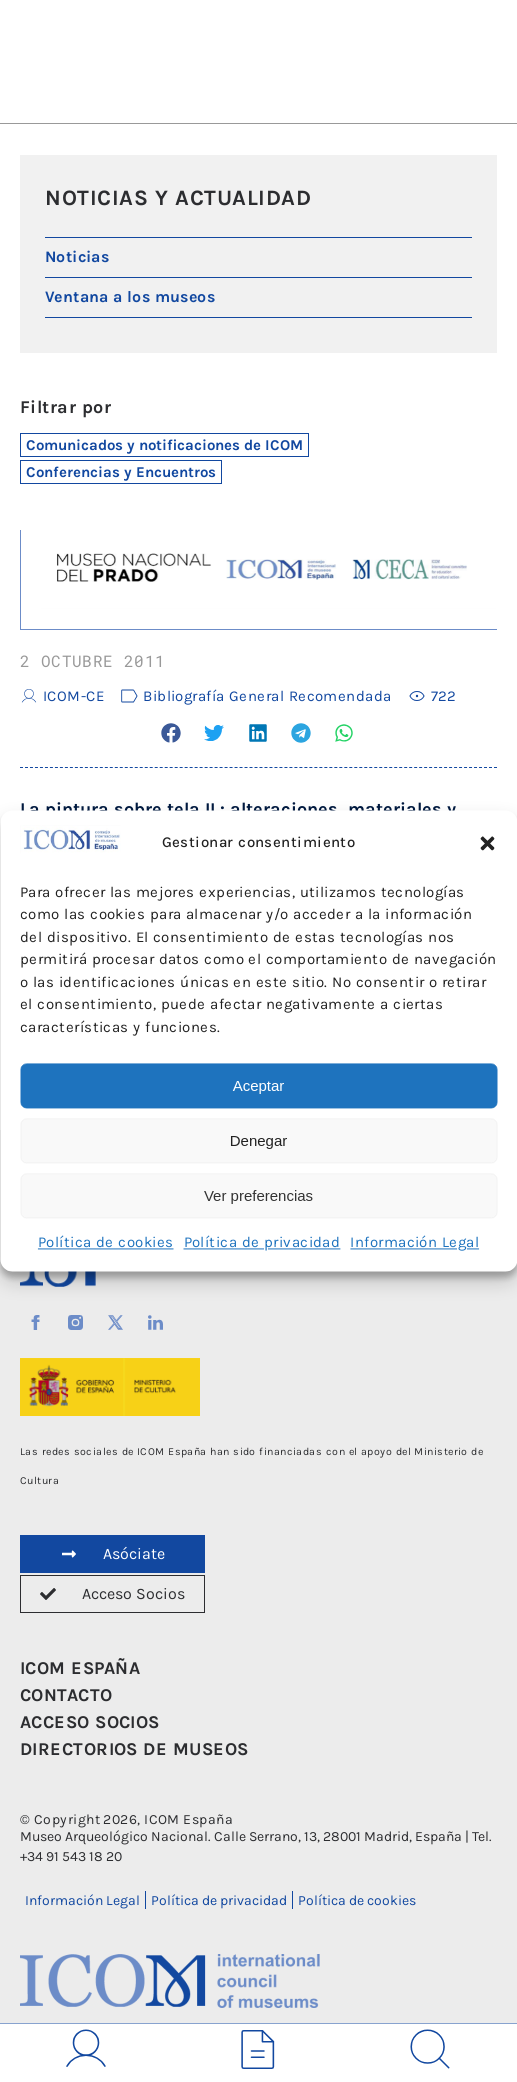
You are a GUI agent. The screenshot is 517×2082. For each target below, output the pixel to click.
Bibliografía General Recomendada (267, 696)
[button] (487, 843)
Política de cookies (106, 1243)
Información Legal (414, 1243)
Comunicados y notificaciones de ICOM (164, 445)
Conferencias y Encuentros (121, 472)
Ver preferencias (258, 1195)
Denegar (259, 1140)
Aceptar (259, 1085)
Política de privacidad (262, 1243)
